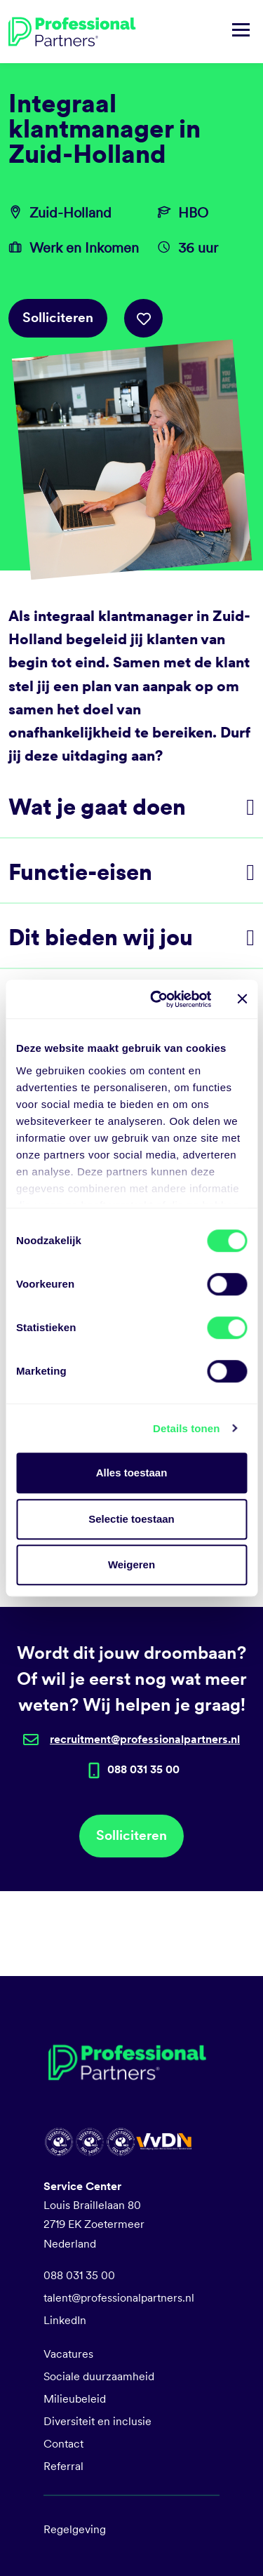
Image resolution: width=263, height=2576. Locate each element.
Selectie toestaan (131, 1519)
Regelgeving (74, 2529)
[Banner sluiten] (242, 999)
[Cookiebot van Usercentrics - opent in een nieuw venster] (156, 999)
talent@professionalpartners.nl (118, 2297)
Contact (63, 2443)
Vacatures (68, 2354)
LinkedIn (64, 2320)
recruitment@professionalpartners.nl (145, 1739)
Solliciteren (57, 317)
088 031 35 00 (79, 2275)
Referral (63, 2466)
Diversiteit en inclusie (97, 2421)
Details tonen (186, 1428)
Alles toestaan (132, 1473)
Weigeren (131, 1564)
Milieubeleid (74, 2398)
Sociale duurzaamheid (98, 2376)
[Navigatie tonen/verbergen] (241, 31)
